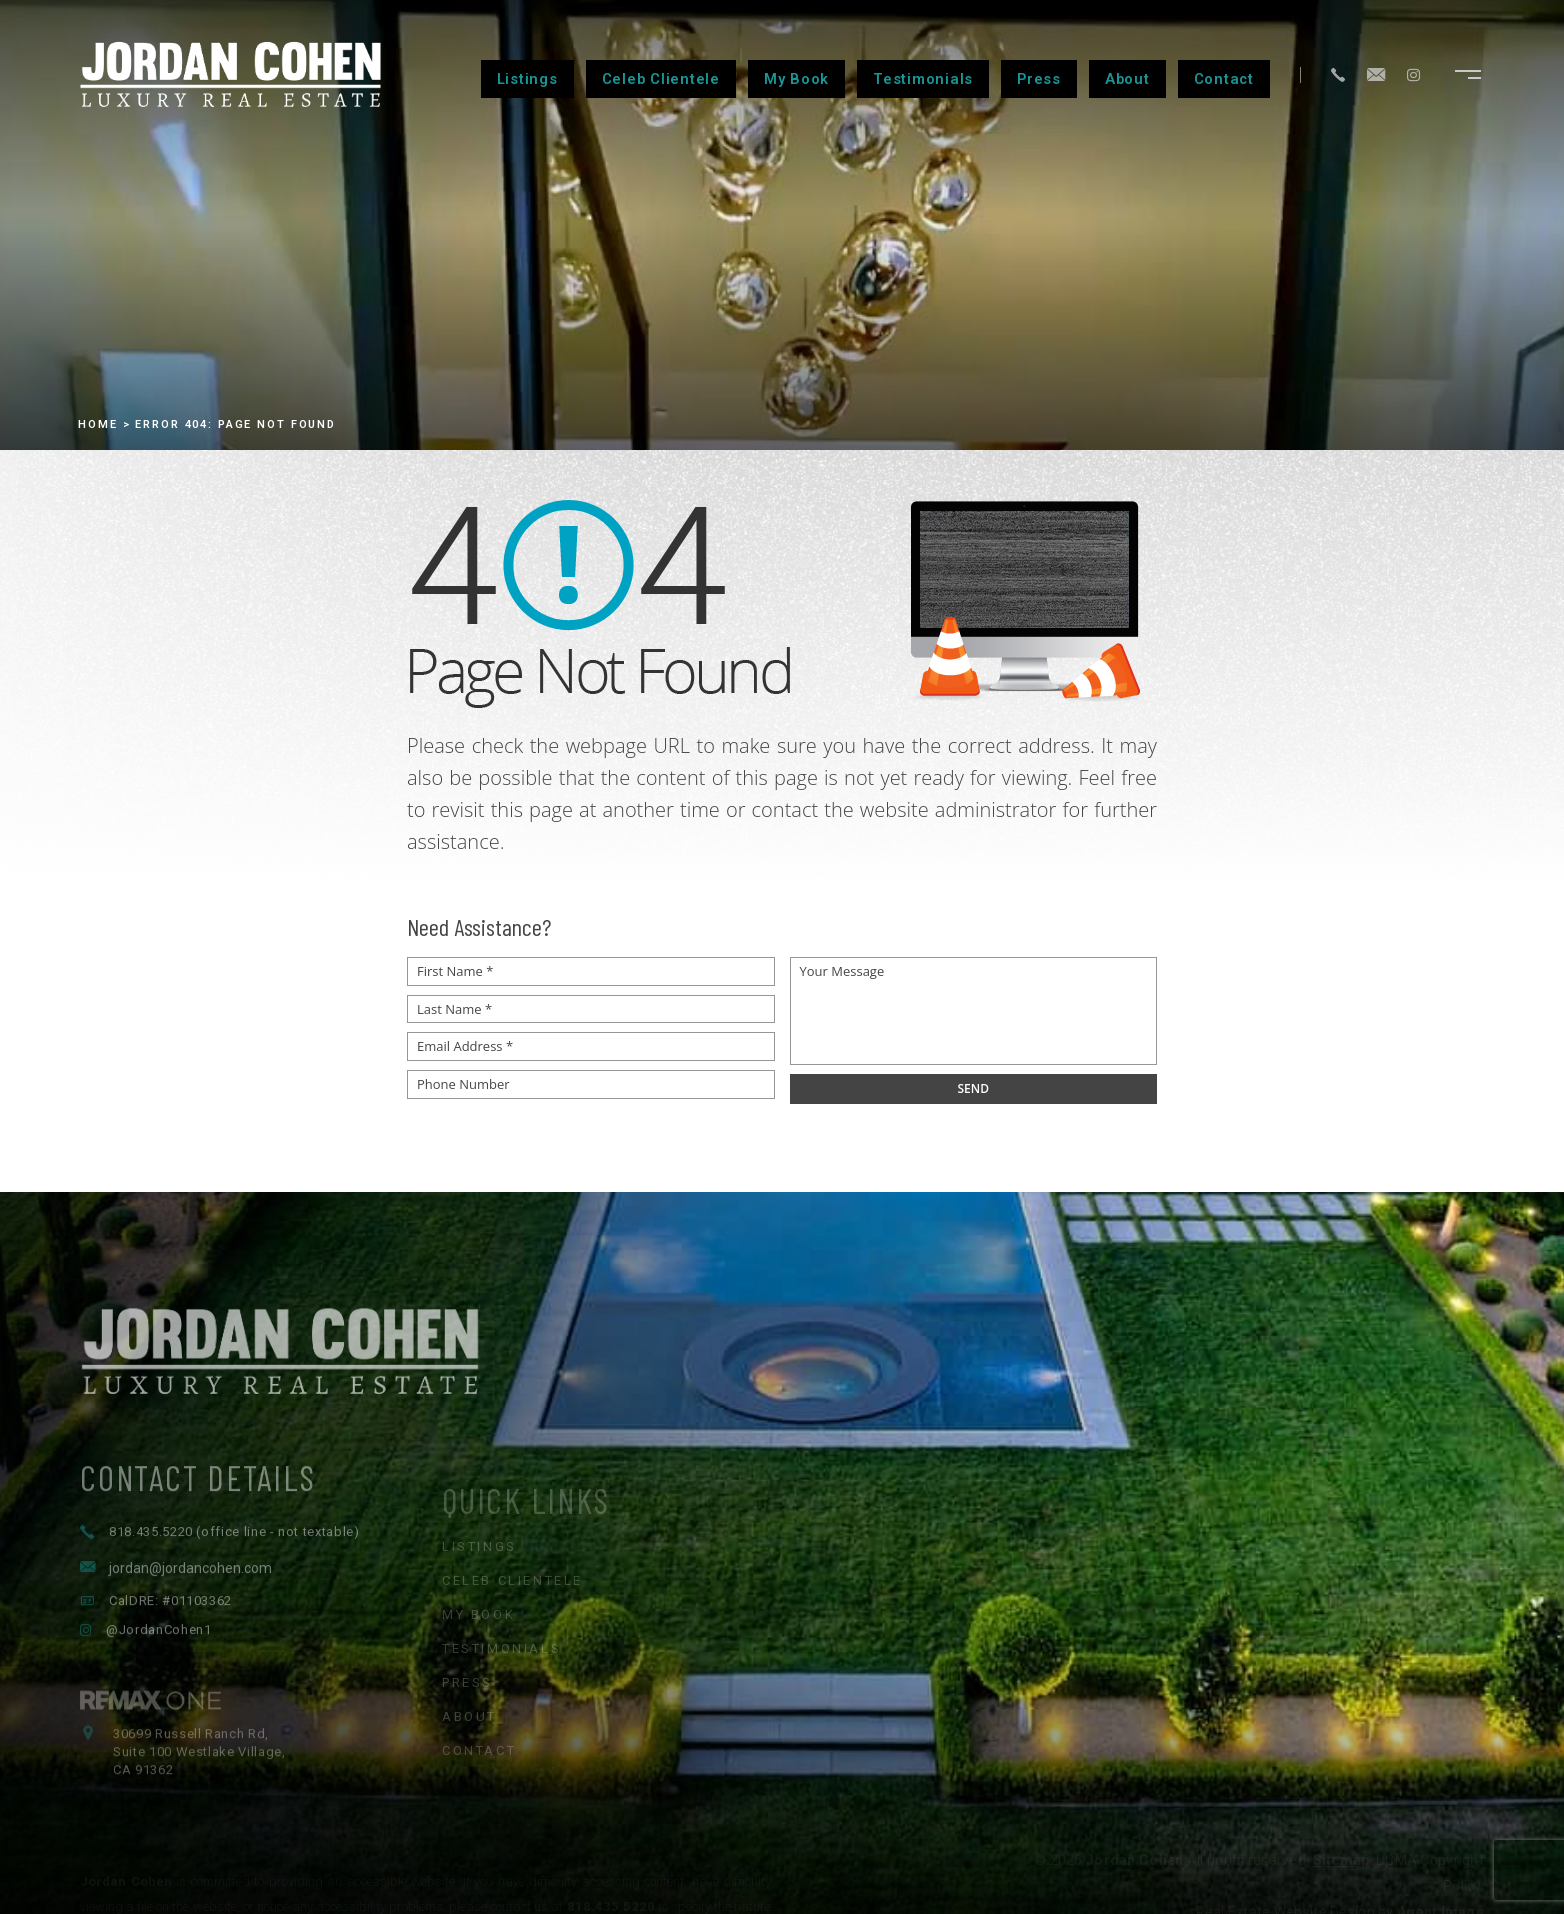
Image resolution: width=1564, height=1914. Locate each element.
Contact (1224, 79)
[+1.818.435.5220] (1338, 75)
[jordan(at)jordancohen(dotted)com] (1376, 75)
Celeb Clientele (661, 79)
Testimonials (923, 79)
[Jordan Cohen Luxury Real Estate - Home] (782, 1404)
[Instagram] (1413, 75)
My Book (796, 79)
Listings (527, 79)
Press (1039, 79)
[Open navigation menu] (1468, 74)
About (1127, 79)
